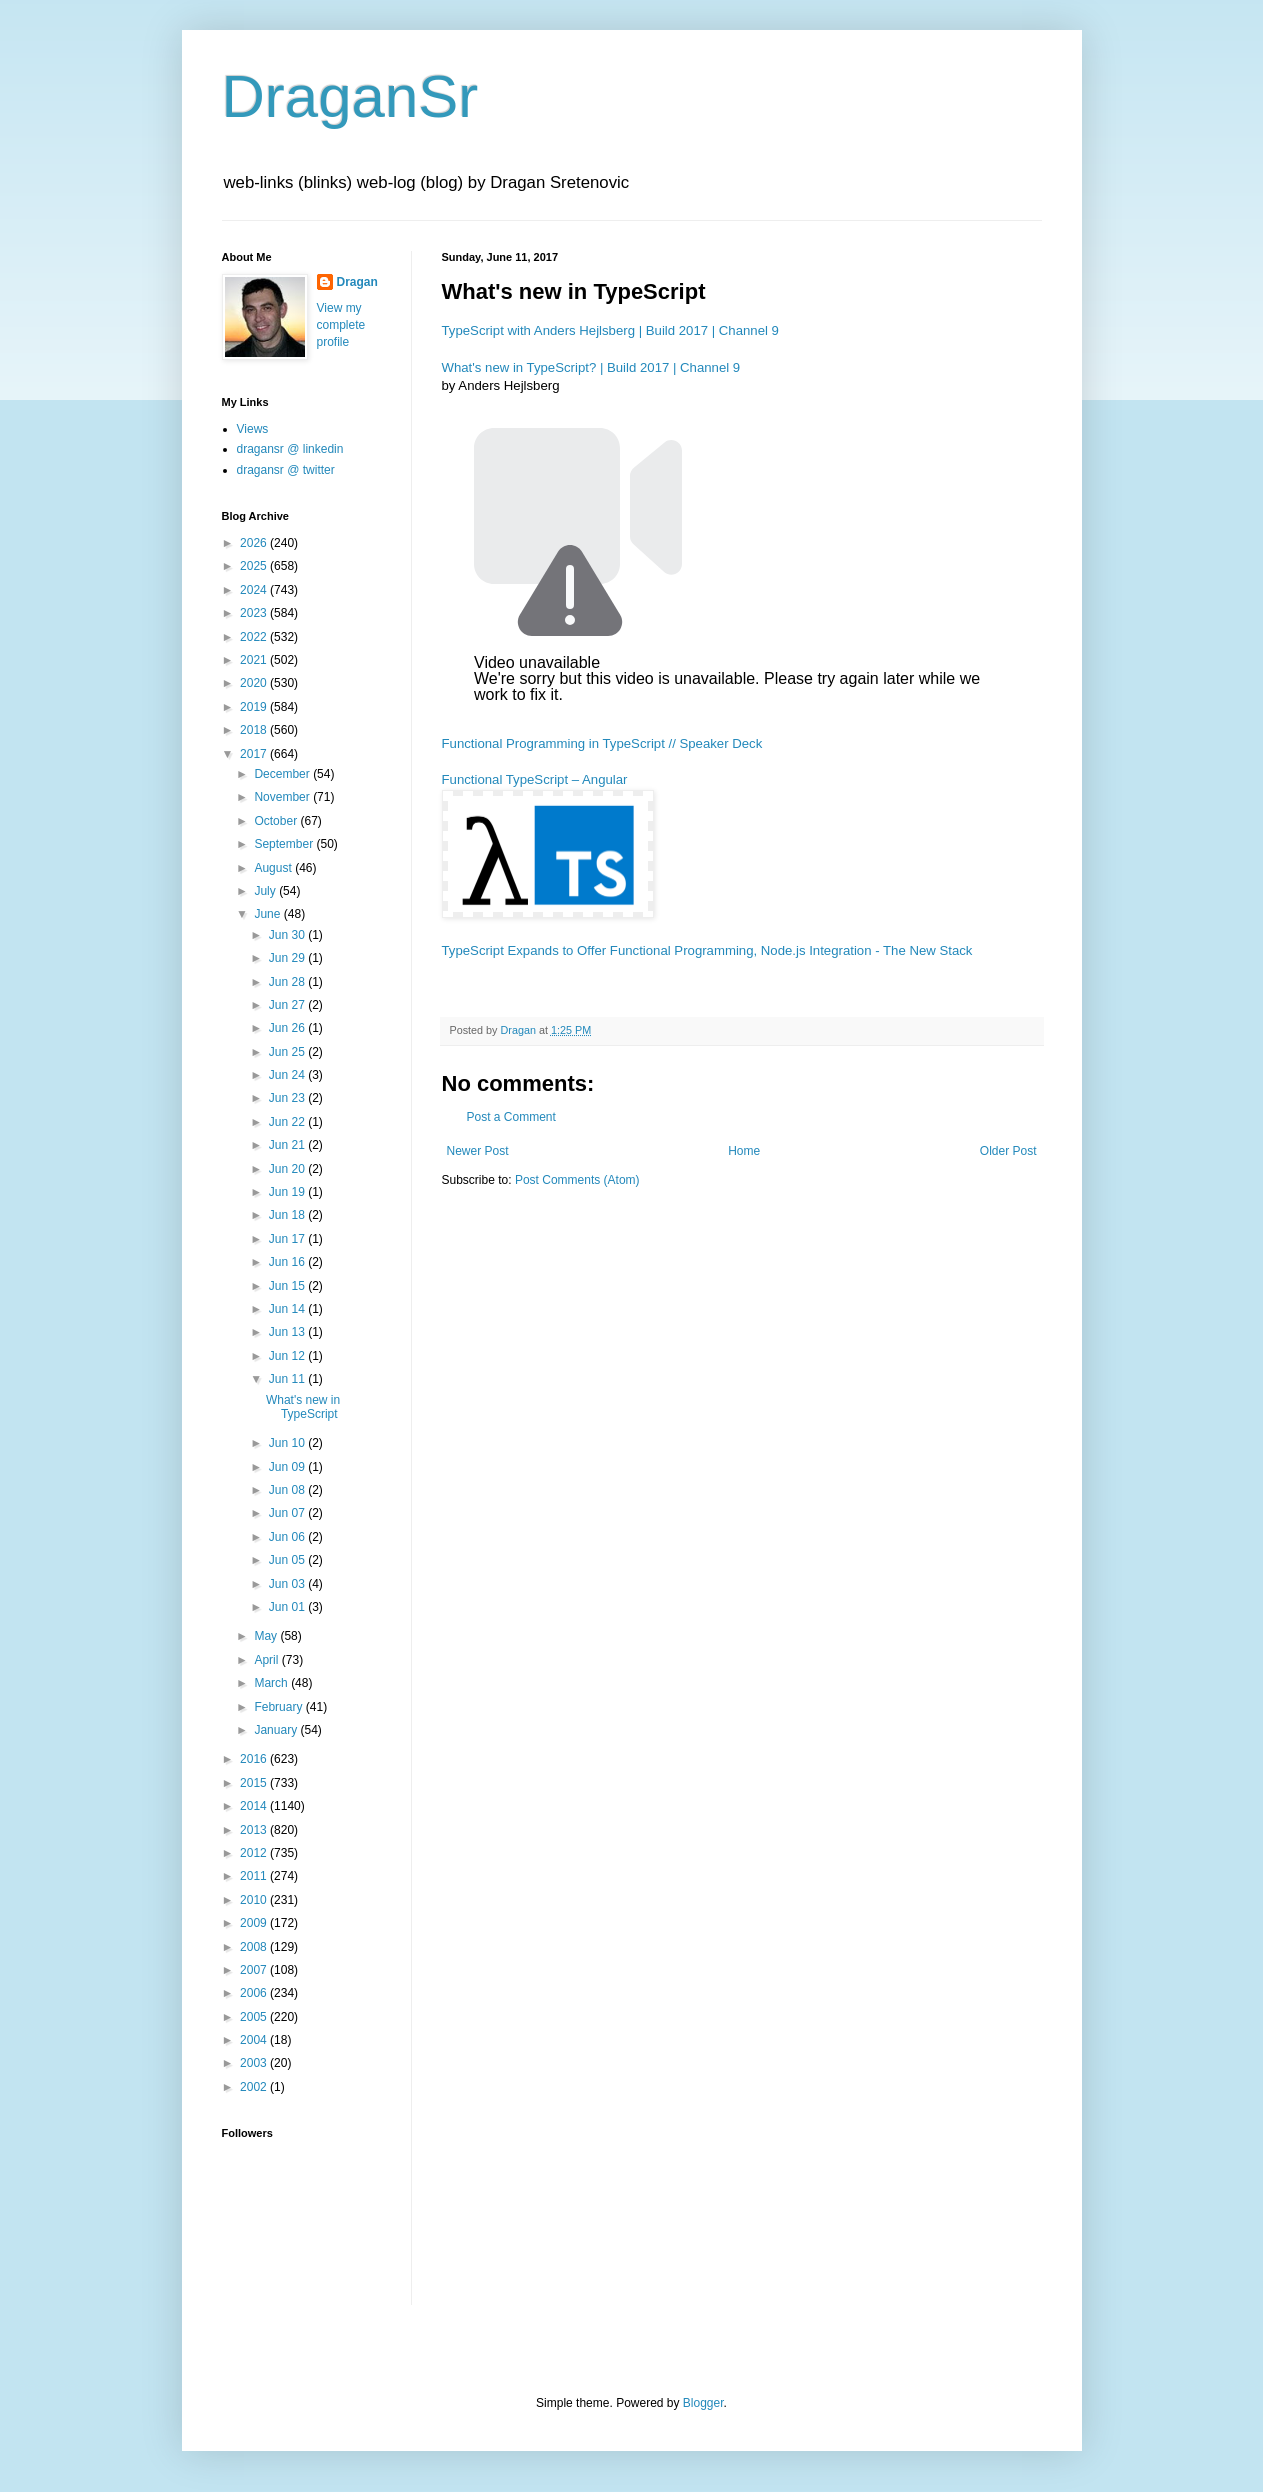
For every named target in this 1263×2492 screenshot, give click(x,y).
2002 (255, 2087)
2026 (255, 543)
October (277, 821)
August (274, 868)
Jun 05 (288, 1560)
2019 (255, 707)
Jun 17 (288, 1239)
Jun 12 (288, 1356)
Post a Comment (511, 1117)
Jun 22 (288, 1122)
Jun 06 (288, 1537)
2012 (255, 1853)
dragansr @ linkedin (290, 449)
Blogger (703, 2403)
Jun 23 (288, 1098)
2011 (255, 1876)
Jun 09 (288, 1467)
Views (253, 429)
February (279, 1707)
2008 (255, 1947)
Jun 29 (288, 958)
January (277, 1730)
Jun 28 (288, 982)
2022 (255, 637)
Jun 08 (288, 1490)
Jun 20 (288, 1169)
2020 (255, 683)
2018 (255, 730)
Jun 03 (288, 1584)
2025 (255, 566)
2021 (255, 660)
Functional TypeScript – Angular (535, 779)
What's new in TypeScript (303, 1407)
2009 (255, 1923)
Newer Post (478, 1151)
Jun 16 (288, 1262)
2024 (255, 590)
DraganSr (350, 96)
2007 (255, 1970)
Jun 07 (288, 1513)
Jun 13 (288, 1332)
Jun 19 (288, 1192)
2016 (255, 1759)
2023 (255, 613)
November (283, 797)
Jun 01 (288, 1607)
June (268, 914)
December (283, 774)
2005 (255, 2017)
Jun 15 (288, 1286)
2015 (255, 1783)
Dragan (357, 282)
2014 (255, 1806)
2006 (255, 1993)
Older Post (1008, 1151)
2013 (255, 1830)
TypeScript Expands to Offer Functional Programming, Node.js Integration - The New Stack (707, 950)
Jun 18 (288, 1215)
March (272, 1683)
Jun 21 (288, 1145)
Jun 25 (288, 1052)
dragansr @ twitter (286, 470)
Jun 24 (288, 1075)
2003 (255, 2063)
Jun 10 (288, 1443)
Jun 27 (288, 1005)
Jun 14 (288, 1309)
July (266, 891)
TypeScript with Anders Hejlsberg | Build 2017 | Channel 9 (610, 330)
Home (744, 1151)
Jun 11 (288, 1379)
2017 (255, 754)
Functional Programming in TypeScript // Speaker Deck (602, 743)
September (285, 844)
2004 (255, 2040)
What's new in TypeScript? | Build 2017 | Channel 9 (591, 367)
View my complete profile (341, 325)
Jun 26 (288, 1028)
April (267, 1660)
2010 (255, 1900)
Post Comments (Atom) (577, 1180)
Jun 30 (288, 935)
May (267, 1636)
